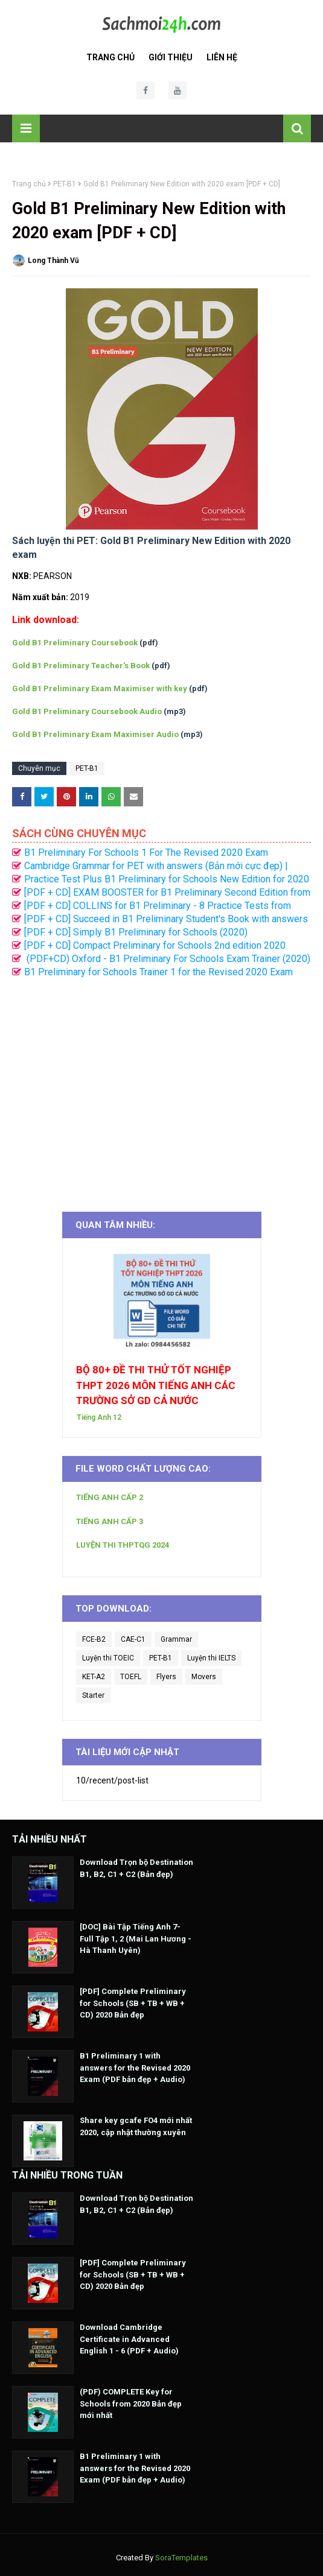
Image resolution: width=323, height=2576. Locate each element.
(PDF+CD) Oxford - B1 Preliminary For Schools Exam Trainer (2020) (167, 958)
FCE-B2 (94, 1639)
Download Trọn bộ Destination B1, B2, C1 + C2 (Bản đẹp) (136, 1868)
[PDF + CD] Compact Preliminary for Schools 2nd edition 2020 (155, 945)
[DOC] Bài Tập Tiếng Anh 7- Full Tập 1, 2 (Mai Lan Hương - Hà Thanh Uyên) (135, 1938)
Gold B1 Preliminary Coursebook (75, 642)
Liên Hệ (221, 57)
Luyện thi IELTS (211, 1658)
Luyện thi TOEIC (108, 1658)
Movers (203, 1677)
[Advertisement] (161, 1088)
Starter (93, 1695)
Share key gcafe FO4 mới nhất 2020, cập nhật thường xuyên (136, 2126)
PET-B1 (64, 184)
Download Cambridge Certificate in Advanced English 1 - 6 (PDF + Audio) (129, 2339)
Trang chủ (29, 184)
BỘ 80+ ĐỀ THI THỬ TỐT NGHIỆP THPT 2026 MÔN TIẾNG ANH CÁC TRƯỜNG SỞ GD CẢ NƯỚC (155, 1385)
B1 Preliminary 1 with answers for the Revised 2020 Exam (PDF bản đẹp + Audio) (135, 2067)
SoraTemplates (181, 2557)
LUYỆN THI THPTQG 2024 (122, 1544)
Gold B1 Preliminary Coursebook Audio (87, 711)
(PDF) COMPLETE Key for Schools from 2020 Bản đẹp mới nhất (131, 2403)
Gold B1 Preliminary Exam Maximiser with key (99, 688)
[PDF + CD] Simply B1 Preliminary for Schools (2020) (136, 932)
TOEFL (130, 1677)
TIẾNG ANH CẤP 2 (109, 1497)
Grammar (176, 1639)
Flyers (166, 1677)
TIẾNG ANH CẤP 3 (109, 1521)
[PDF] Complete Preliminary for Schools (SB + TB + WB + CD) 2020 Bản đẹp (133, 2003)
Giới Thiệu (171, 57)
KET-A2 (93, 1677)
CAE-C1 (133, 1639)
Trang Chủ (110, 57)
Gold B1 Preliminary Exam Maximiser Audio (95, 734)
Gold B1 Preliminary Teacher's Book (81, 665)
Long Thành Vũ (53, 260)
